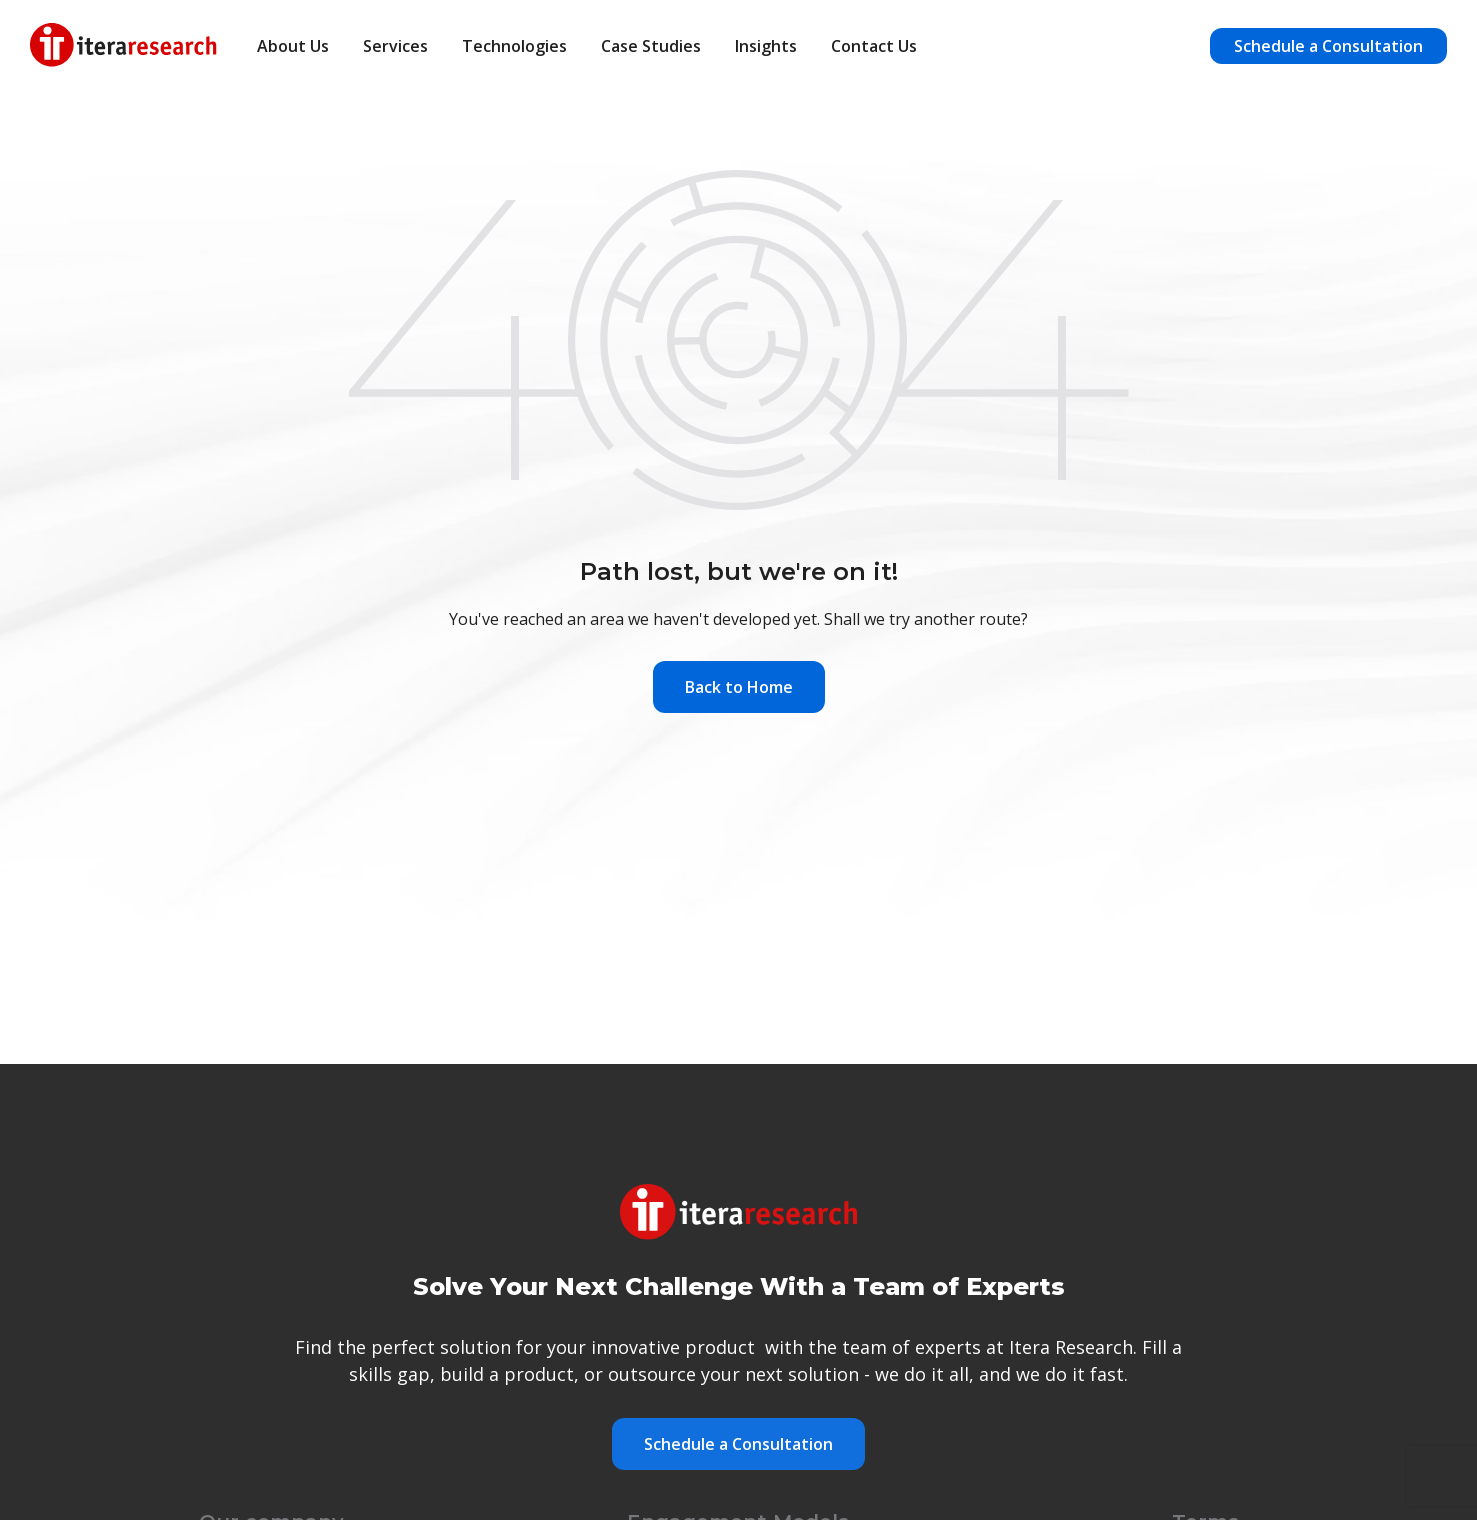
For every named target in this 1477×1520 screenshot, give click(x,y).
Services (395, 46)
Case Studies (651, 46)
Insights (766, 46)
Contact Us (874, 46)
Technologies (514, 46)
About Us (293, 46)
